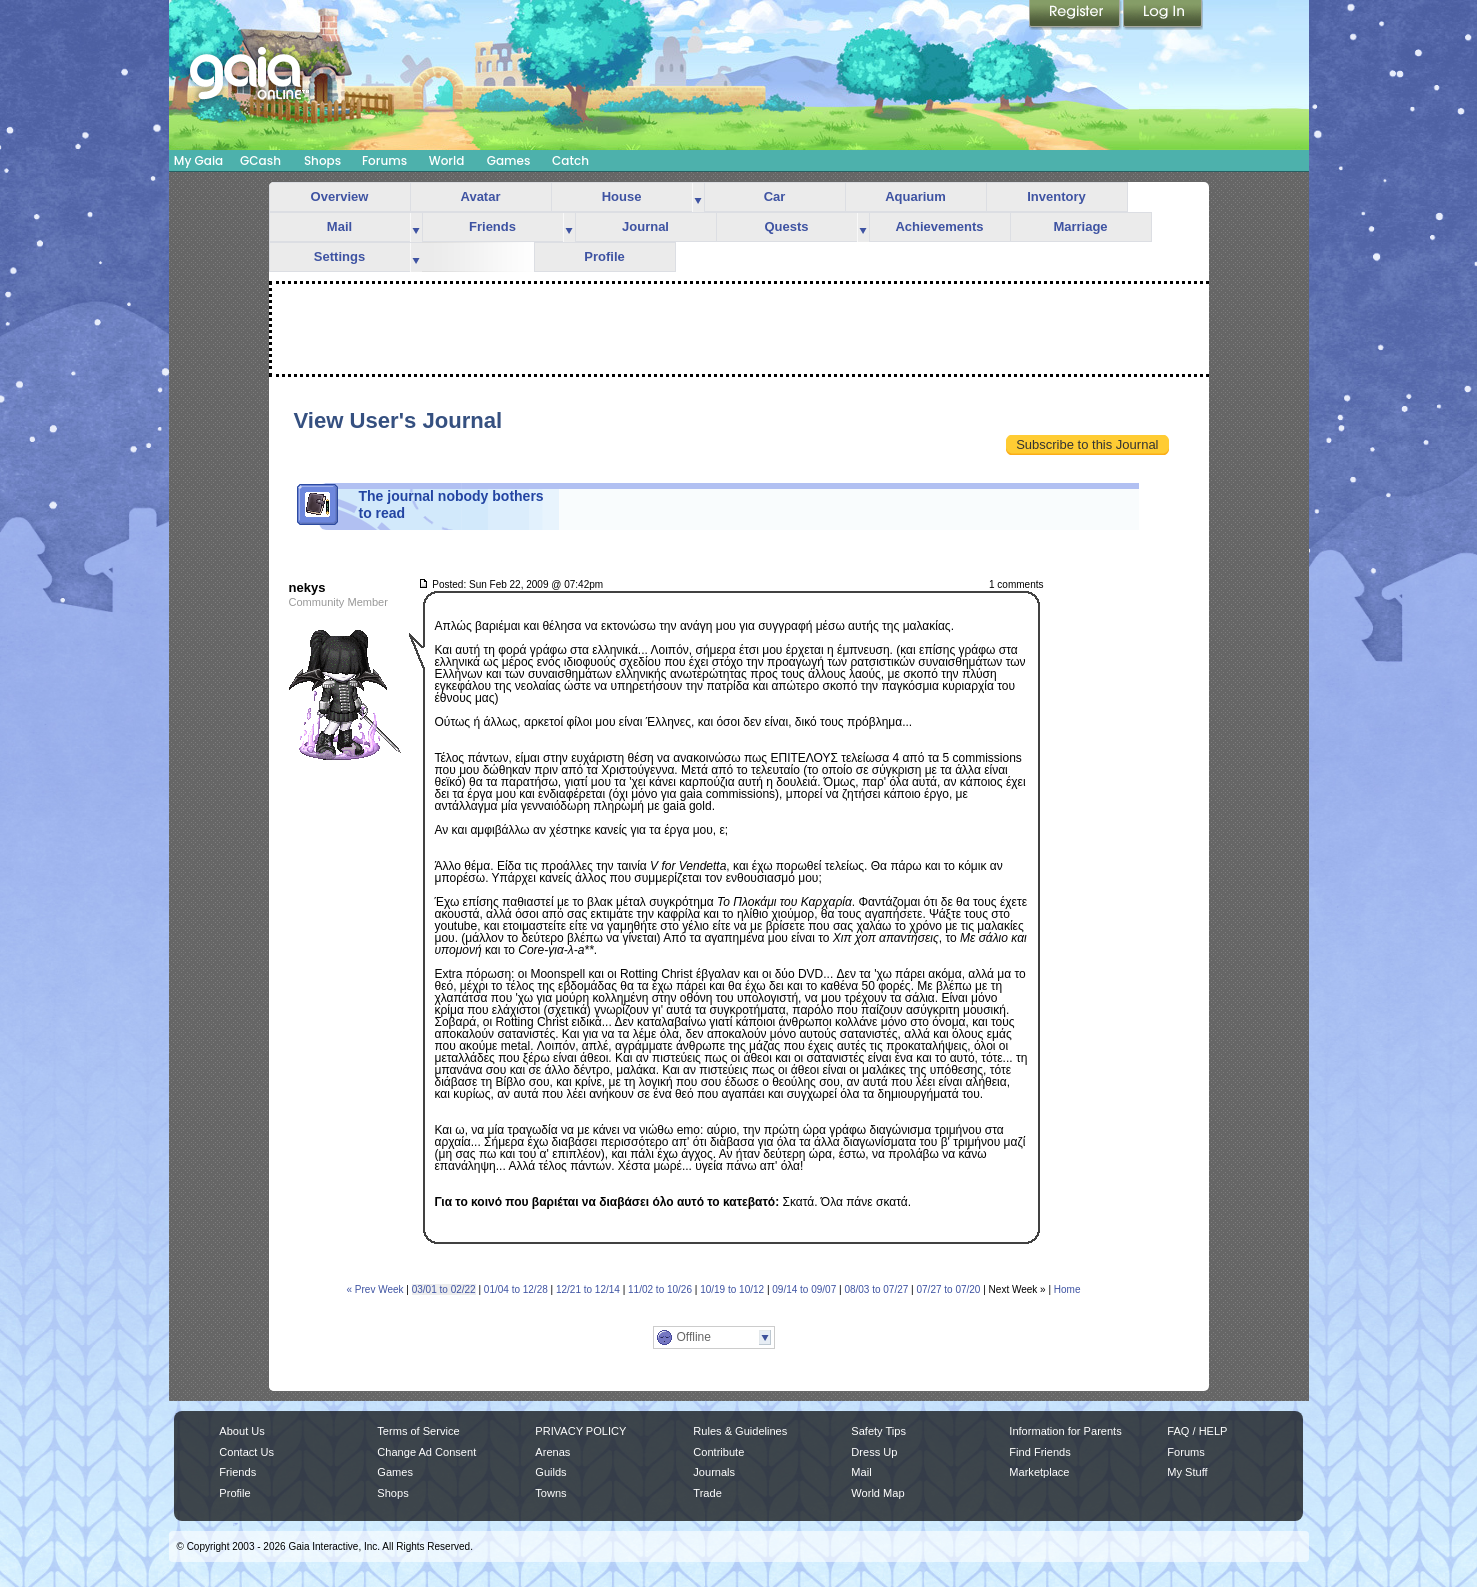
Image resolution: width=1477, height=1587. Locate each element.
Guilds (550, 1472)
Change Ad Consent (426, 1452)
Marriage (1080, 226)
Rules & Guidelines (740, 1431)
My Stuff (1187, 1472)
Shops (322, 160)
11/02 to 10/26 (660, 1289)
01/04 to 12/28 (516, 1289)
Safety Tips (878, 1431)
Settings (339, 256)
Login (1163, 15)
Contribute (718, 1452)
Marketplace (1039, 1472)
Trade (707, 1493)
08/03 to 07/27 (876, 1289)
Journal (645, 226)
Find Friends (1039, 1452)
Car (775, 196)
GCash (260, 160)
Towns (550, 1493)
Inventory (1056, 196)
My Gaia (198, 160)
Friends (492, 226)
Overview (340, 196)
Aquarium (915, 196)
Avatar (481, 196)
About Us (241, 1431)
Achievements (939, 226)
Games (509, 160)
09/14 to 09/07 (804, 1289)
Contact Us (246, 1452)
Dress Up (874, 1452)
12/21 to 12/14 (588, 1289)
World (447, 160)
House (622, 196)
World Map (877, 1493)
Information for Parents (1065, 1431)
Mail (339, 226)
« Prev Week (375, 1289)
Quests (786, 226)
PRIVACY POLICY (580, 1431)
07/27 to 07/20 (948, 1289)
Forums (384, 160)
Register (1076, 15)
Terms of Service (418, 1431)
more (698, 197)
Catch (570, 160)
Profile (604, 256)
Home (1067, 1289)
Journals (714, 1472)
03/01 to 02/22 (444, 1289)
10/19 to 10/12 (732, 1289)
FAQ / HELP (1197, 1431)
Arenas (552, 1452)
